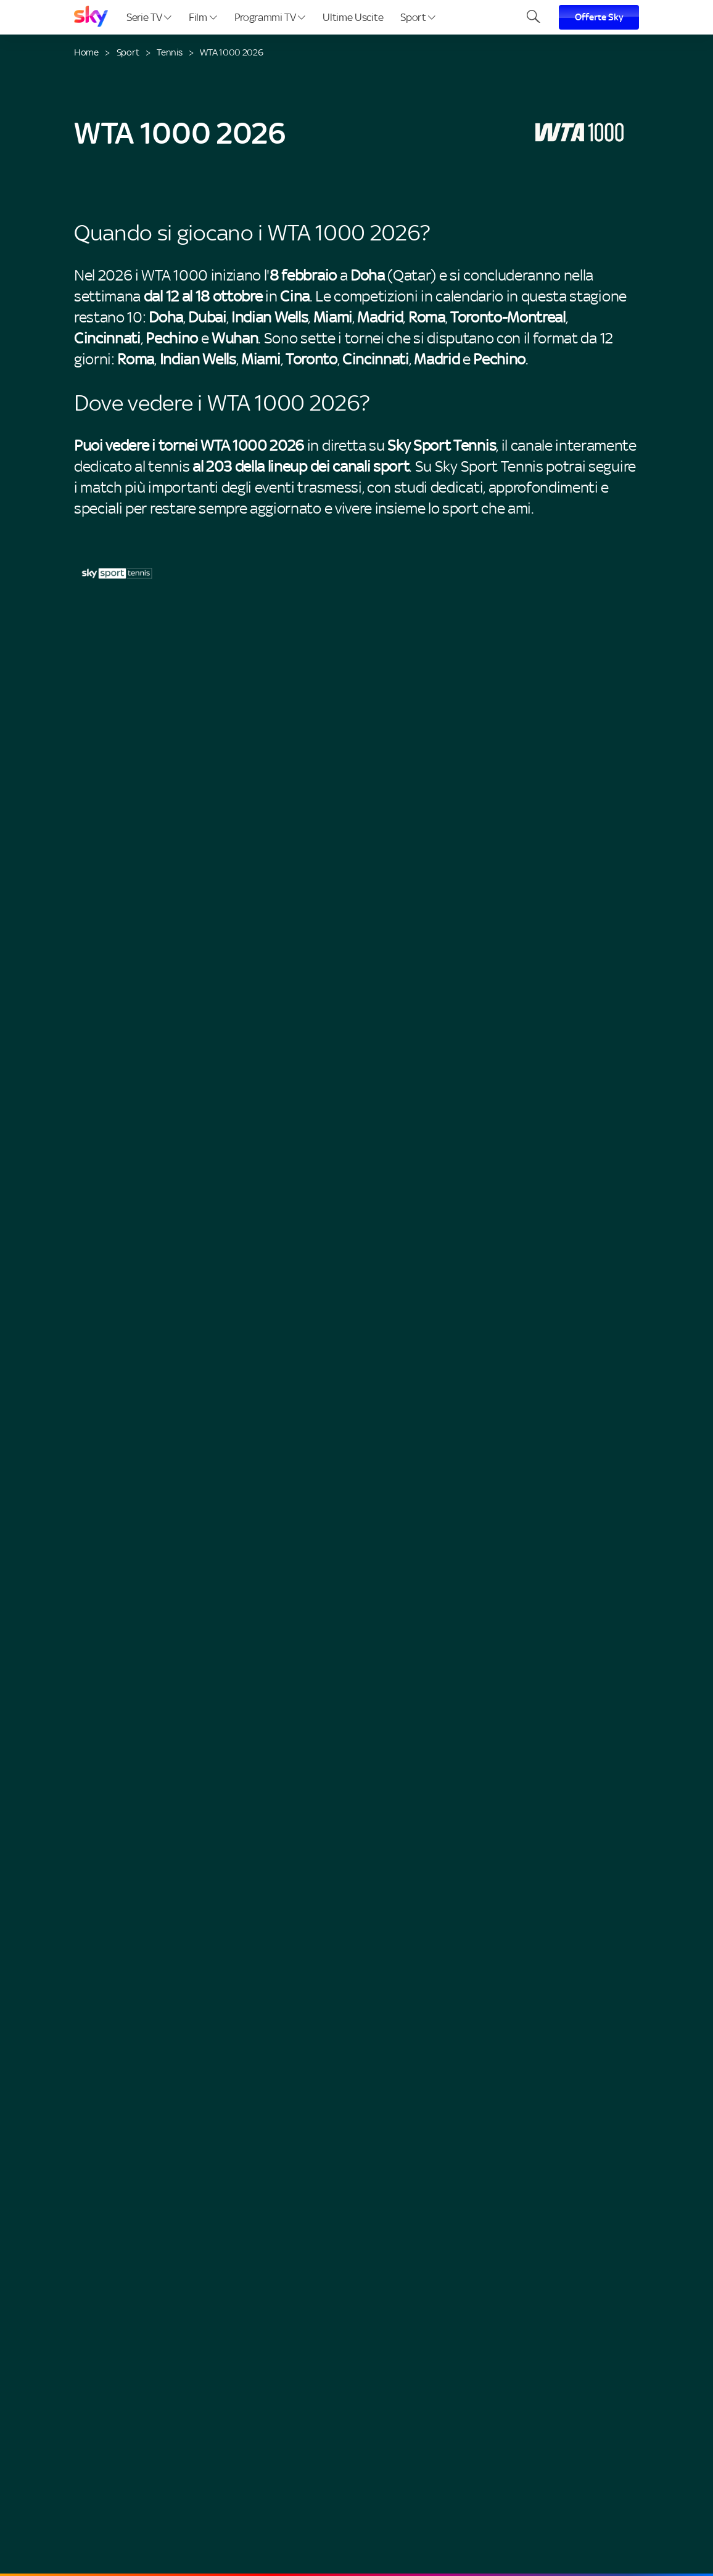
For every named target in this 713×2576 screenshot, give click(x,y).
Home (86, 52)
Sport (417, 17)
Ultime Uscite (353, 17)
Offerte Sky (599, 17)
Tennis (169, 52)
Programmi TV (270, 17)
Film (202, 17)
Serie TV (148, 17)
